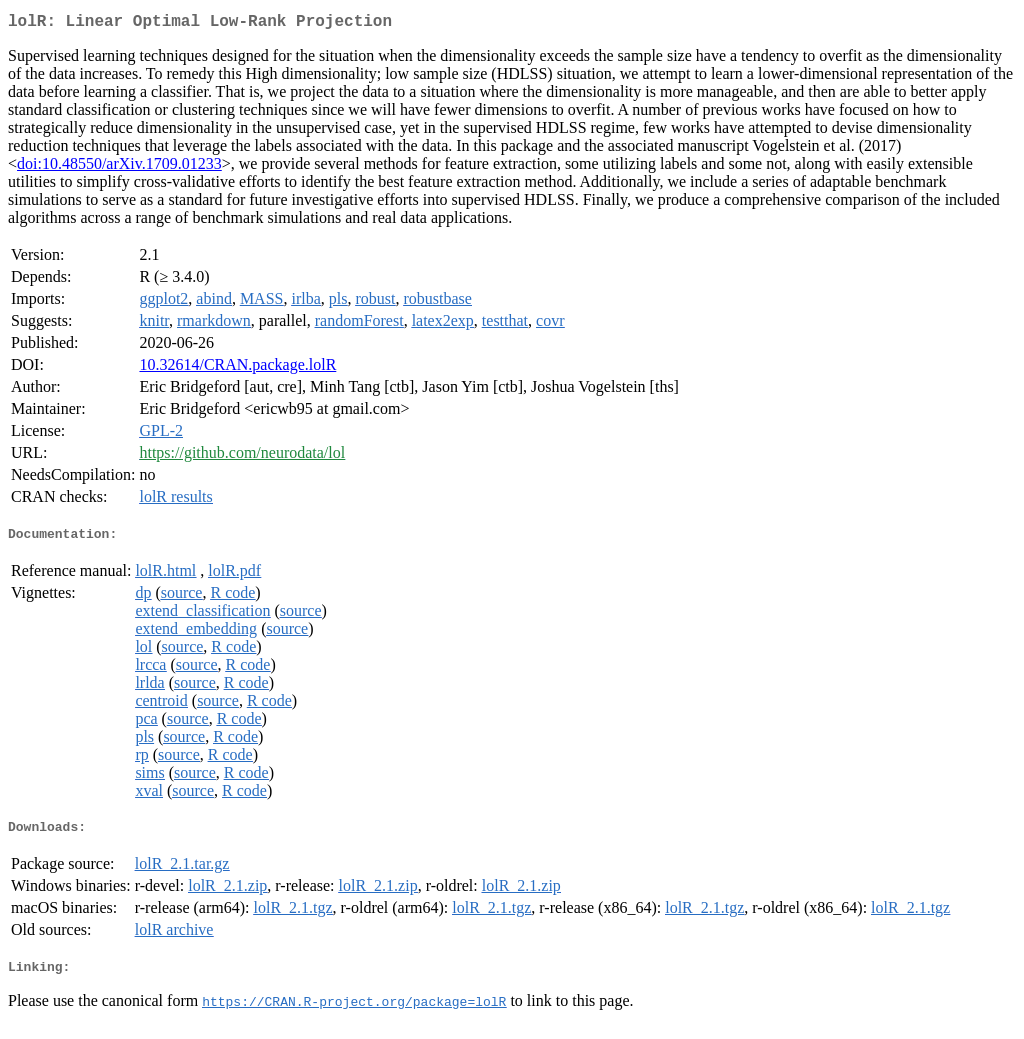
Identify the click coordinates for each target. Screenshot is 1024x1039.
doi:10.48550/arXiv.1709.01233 (119, 167)
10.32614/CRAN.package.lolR (237, 368)
